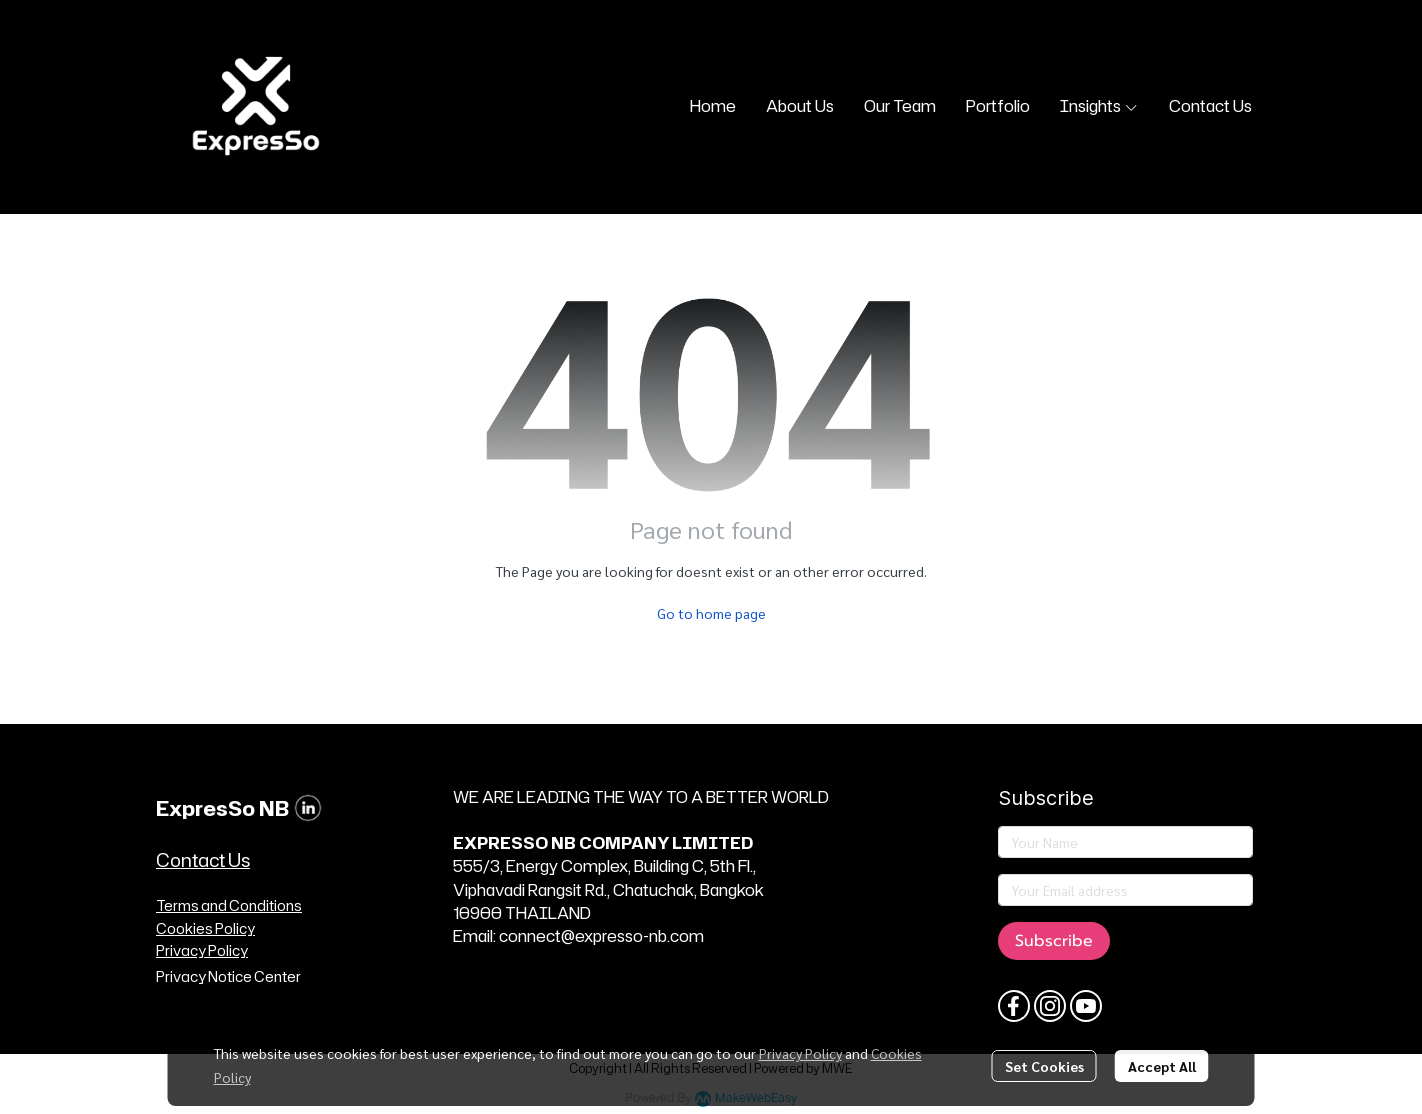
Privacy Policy (800, 1053)
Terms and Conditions (229, 905)
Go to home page (711, 613)
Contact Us (203, 860)
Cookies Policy (205, 928)
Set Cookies (1044, 1066)
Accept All (1162, 1066)
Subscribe (1054, 941)
